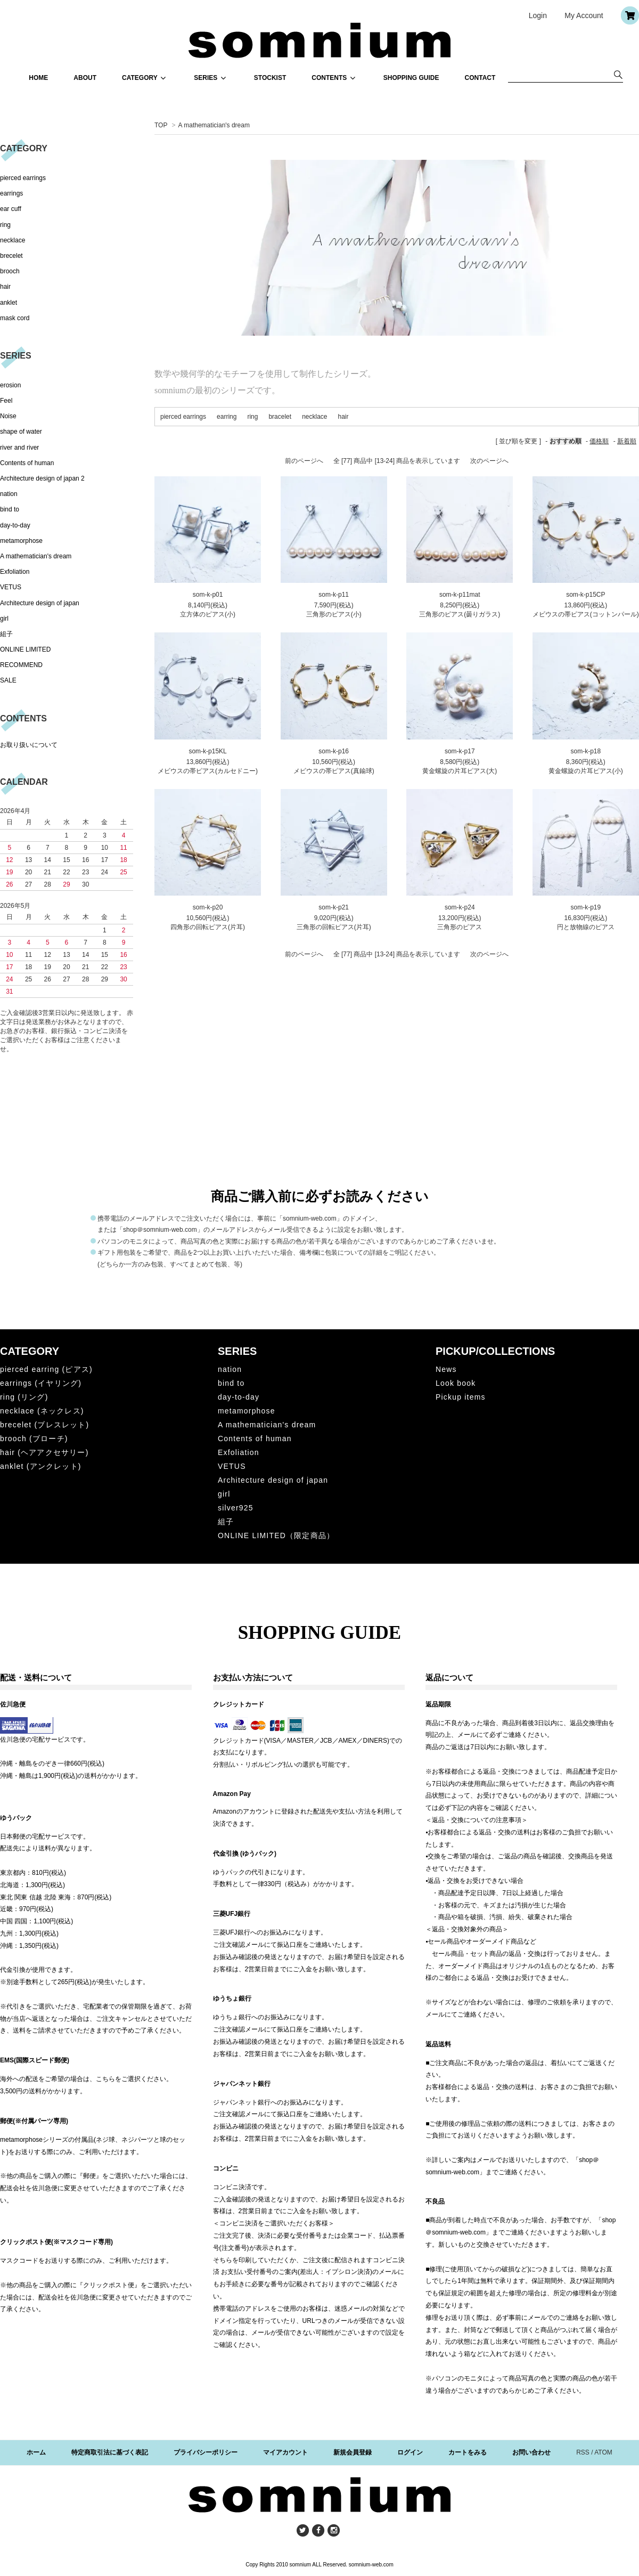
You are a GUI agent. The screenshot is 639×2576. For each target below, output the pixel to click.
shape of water (21, 431)
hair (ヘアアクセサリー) (44, 1452)
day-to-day (15, 525)
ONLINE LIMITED (25, 649)
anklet (8, 302)
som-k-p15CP (585, 594)
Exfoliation (14, 571)
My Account (583, 15)
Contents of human (27, 463)
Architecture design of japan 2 (42, 478)
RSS (582, 2452)
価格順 (599, 441)
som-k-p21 (333, 907)
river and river (19, 447)
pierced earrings (183, 416)
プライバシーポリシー (205, 2452)
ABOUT (84, 78)
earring (226, 416)
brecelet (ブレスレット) (44, 1424)
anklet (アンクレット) (40, 1466)
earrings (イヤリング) (40, 1383)
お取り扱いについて (29, 745)
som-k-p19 (585, 907)
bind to (9, 509)
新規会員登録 (352, 2452)
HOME (38, 78)
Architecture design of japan (39, 603)
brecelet (11, 255)
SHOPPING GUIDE (411, 78)
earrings (11, 193)
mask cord (14, 318)
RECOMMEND (21, 665)
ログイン (410, 2452)
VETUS (10, 587)
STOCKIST (270, 78)
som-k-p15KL (207, 751)
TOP (160, 125)
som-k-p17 (460, 751)
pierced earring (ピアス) (46, 1369)
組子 (6, 634)
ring (252, 416)
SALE (8, 680)
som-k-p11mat (459, 594)
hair (343, 416)
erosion (10, 385)
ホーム (36, 2452)
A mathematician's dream (214, 125)
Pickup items (461, 1397)
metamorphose (21, 541)
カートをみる (467, 2452)
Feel (6, 400)
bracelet (279, 416)
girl (4, 618)
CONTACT (480, 78)
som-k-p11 (333, 594)
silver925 (235, 1508)
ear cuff (10, 209)
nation (9, 494)
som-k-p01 (208, 594)
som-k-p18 (585, 751)
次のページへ (489, 461)
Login (538, 15)
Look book (456, 1383)
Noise (8, 416)
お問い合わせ (531, 2452)
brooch (10, 271)
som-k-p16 (333, 751)
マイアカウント (285, 2452)
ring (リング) (24, 1397)
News (446, 1369)
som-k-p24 (460, 907)
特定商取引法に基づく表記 (109, 2452)
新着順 (626, 441)
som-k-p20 (208, 907)
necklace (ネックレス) (42, 1411)
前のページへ (304, 461)
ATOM (603, 2452)
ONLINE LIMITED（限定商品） (276, 1535)
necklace (314, 416)
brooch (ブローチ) (34, 1438)
